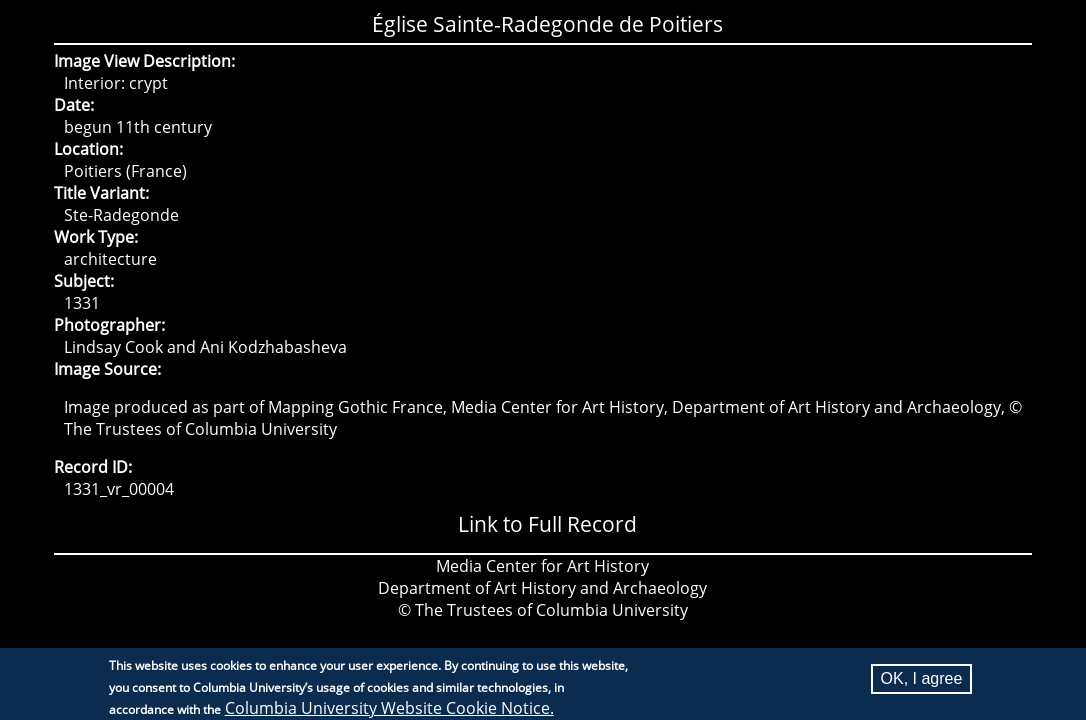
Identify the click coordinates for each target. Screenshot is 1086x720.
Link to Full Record (547, 524)
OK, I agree (922, 682)
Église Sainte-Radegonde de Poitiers (547, 24)
